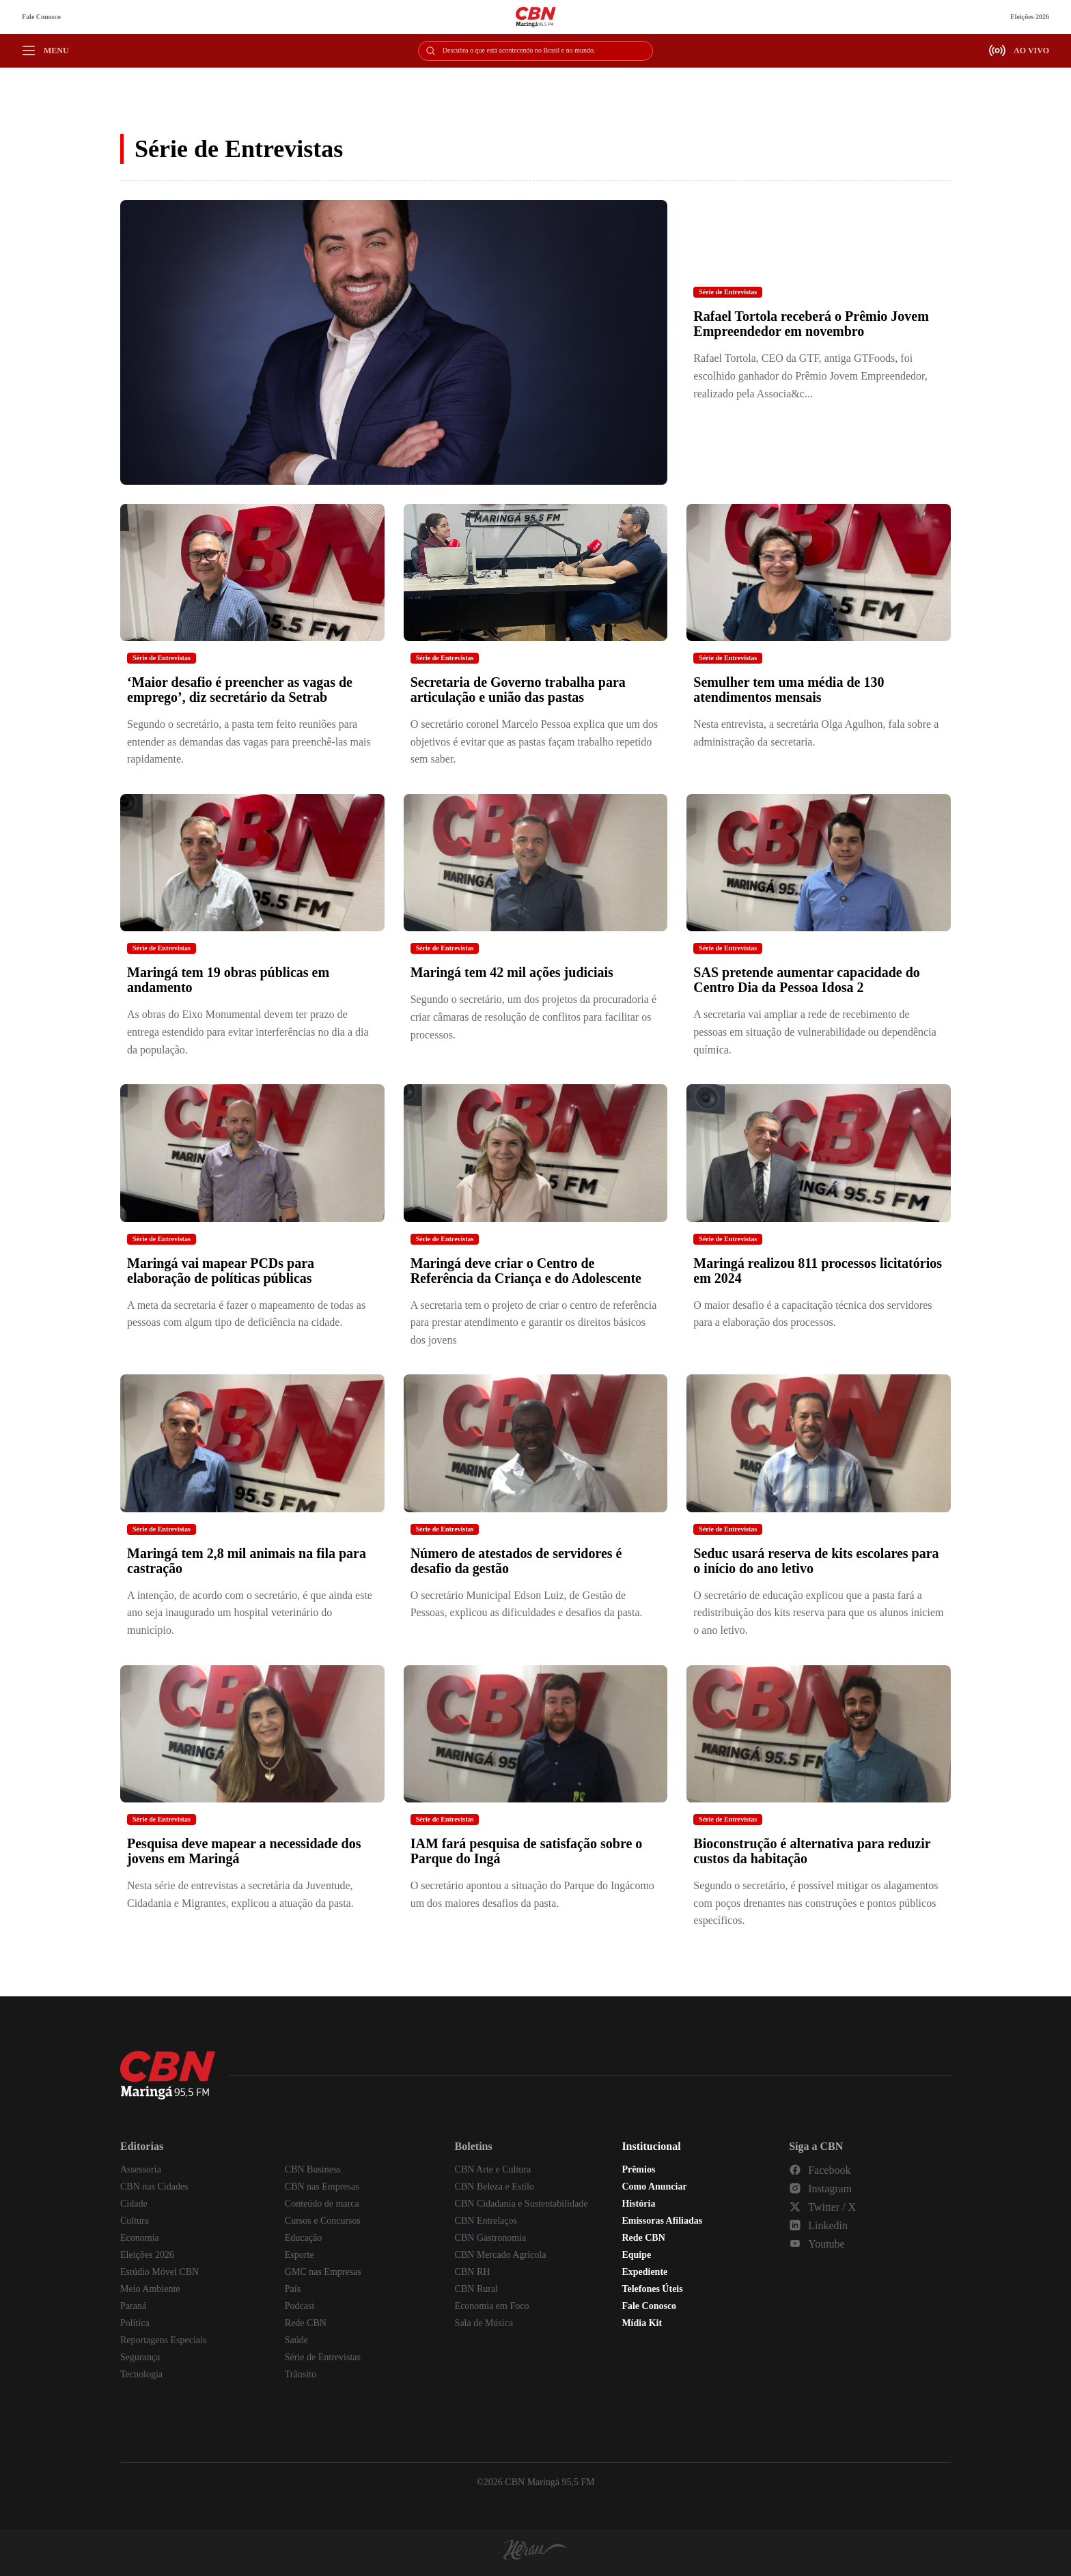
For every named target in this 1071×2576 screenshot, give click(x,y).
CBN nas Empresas (322, 2186)
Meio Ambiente (150, 2289)
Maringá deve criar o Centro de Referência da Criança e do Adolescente (526, 1271)
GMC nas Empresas (323, 2272)
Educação (303, 2238)
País (293, 2289)
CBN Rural (476, 2289)
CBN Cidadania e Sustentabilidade (521, 2203)
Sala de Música (484, 2323)
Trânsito (300, 2374)
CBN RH (472, 2272)
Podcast (300, 2306)
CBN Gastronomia (491, 2238)
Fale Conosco (41, 16)
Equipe (636, 2255)
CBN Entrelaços (486, 2221)
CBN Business (313, 2169)
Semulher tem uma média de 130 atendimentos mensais (788, 690)
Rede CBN (305, 2323)
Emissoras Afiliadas (662, 2221)
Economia (139, 2238)
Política (135, 2323)
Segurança (140, 2357)
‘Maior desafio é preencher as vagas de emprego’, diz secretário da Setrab (239, 690)
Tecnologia (141, 2374)
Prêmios (638, 2169)
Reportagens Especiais (163, 2340)
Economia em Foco (492, 2306)
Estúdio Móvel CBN (159, 2272)
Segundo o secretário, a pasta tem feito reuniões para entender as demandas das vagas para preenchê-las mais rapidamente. (249, 741)
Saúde (296, 2340)
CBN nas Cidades (154, 2186)
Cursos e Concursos (323, 2221)
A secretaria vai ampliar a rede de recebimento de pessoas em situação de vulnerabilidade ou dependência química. (814, 1031)
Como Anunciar (654, 2186)
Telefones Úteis (652, 2289)
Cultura (134, 2221)
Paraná (133, 2306)
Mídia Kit (642, 2323)
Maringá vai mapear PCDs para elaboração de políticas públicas (220, 1271)
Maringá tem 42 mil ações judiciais (512, 972)
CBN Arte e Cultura (493, 2169)
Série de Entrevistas (728, 292)
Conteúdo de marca (322, 2203)
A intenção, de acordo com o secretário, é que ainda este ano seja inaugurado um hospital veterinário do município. (249, 1612)
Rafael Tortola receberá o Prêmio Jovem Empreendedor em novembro (811, 324)
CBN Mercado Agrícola (500, 2255)
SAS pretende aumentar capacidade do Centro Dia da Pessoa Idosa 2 (806, 980)
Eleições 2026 (1029, 16)
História (638, 2203)
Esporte (299, 2255)
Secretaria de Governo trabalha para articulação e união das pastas (518, 690)
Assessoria (140, 2169)
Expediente (644, 2272)
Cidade (134, 2203)
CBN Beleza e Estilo (494, 2186)
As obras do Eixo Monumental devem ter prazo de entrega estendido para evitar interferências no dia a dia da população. (248, 1031)
